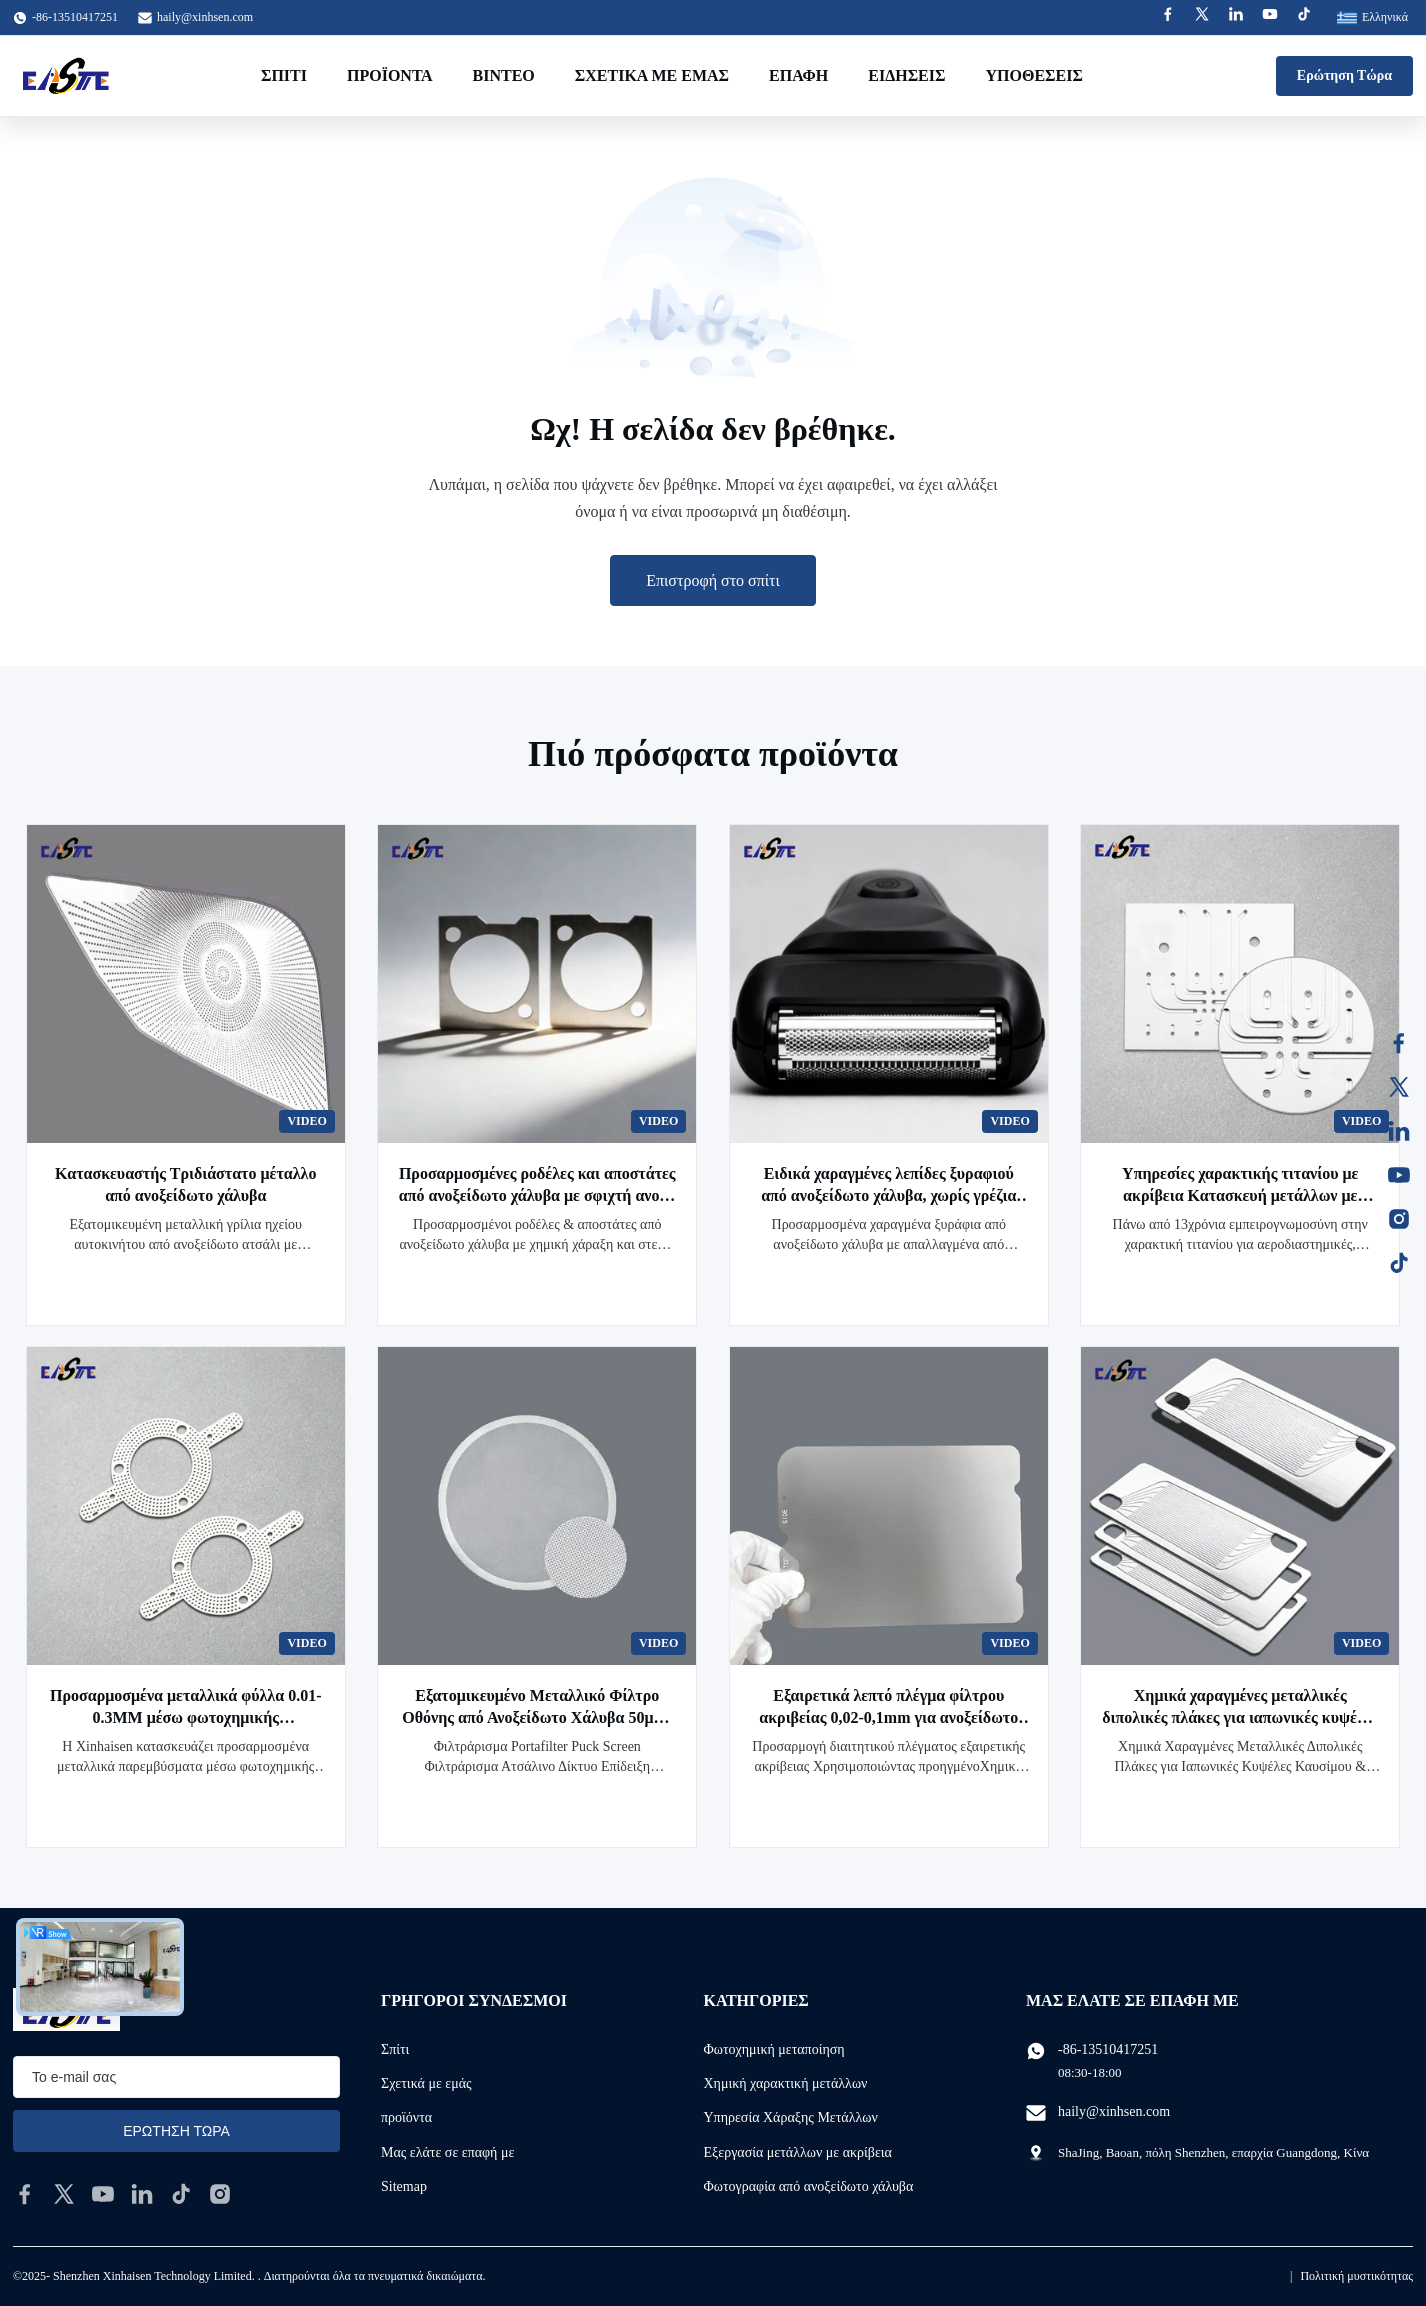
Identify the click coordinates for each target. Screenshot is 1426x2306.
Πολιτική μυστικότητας (1356, 2276)
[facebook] (25, 2194)
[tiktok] (181, 2194)
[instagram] (220, 2194)
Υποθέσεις (1033, 75)
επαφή (798, 75)
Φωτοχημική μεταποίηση (774, 2049)
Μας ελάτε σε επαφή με (447, 2152)
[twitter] (64, 2194)
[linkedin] (142, 2194)
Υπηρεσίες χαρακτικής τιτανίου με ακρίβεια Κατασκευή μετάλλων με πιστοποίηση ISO (1240, 1195)
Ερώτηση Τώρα (1344, 75)
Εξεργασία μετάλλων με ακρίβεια (798, 2152)
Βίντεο (504, 75)
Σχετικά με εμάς (652, 75)
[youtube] (103, 2194)
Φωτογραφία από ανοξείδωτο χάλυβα (809, 2186)
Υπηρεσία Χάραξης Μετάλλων (791, 2117)
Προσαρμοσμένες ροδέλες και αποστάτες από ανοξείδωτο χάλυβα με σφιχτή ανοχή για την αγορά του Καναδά (537, 1195)
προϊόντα (406, 2117)
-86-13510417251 (1108, 2049)
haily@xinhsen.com (205, 17)
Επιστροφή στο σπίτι (713, 580)
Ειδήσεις (906, 75)
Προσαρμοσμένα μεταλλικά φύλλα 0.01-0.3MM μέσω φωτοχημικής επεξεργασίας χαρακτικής (185, 1717)
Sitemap (404, 2186)
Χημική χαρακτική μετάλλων (786, 2083)
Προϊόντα (390, 75)
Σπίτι (284, 75)
